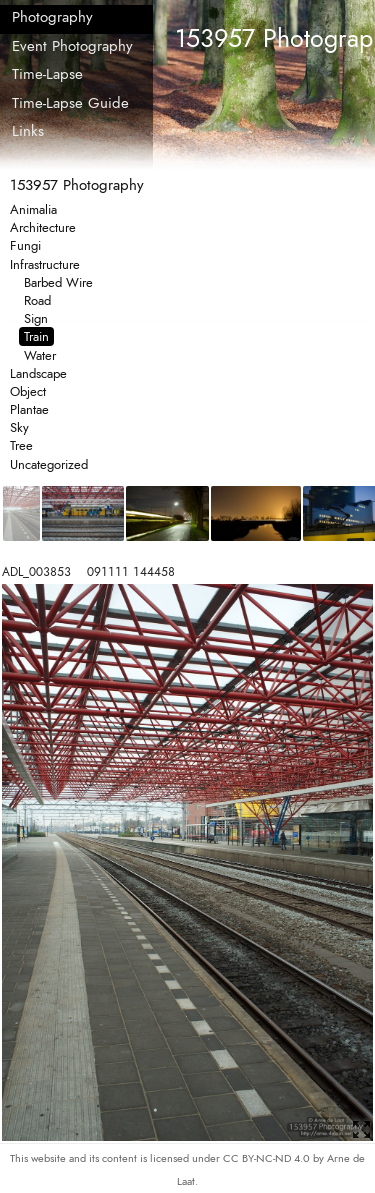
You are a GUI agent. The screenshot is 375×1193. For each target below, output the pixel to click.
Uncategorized (49, 464)
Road (37, 300)
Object (28, 391)
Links (28, 131)
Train (36, 336)
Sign (36, 318)
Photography (52, 17)
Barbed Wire (58, 282)
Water (40, 355)
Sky (19, 427)
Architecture (43, 227)
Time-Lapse (47, 74)
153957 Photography (77, 185)
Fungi (25, 245)
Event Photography (72, 46)
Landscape (38, 373)
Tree (21, 445)
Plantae (29, 409)
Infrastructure (45, 264)
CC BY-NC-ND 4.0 (268, 1158)
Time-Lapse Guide (70, 103)
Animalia (33, 209)
